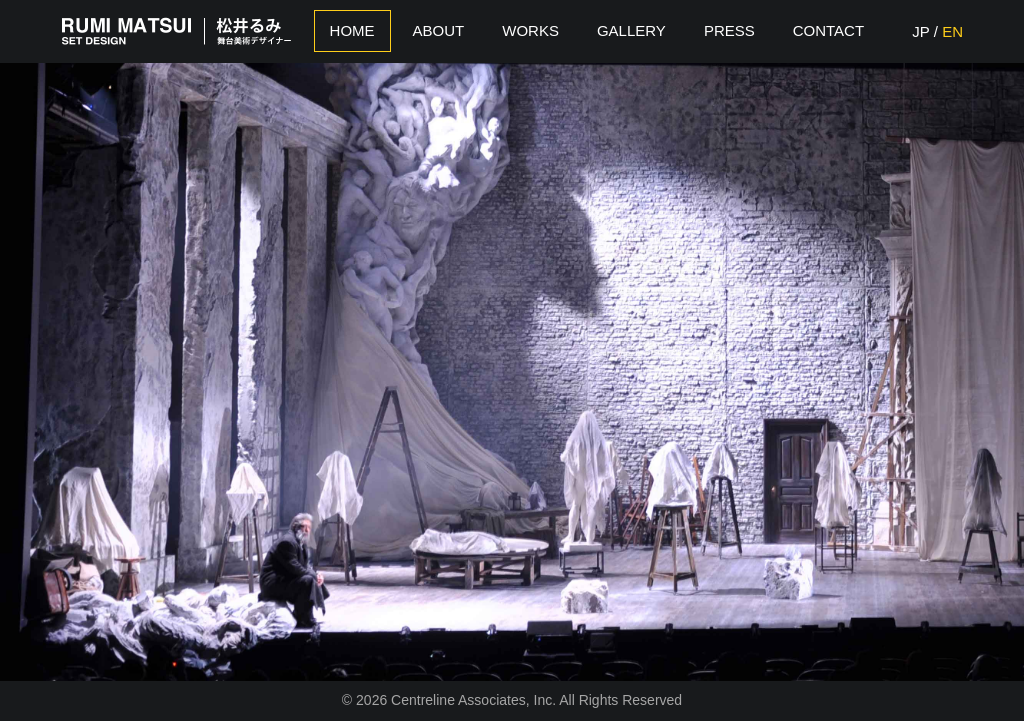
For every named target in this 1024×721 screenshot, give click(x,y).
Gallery (631, 30)
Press (729, 30)
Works (530, 30)
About (439, 30)
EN (952, 31)
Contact (828, 30)
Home (352, 30)
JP (921, 31)
